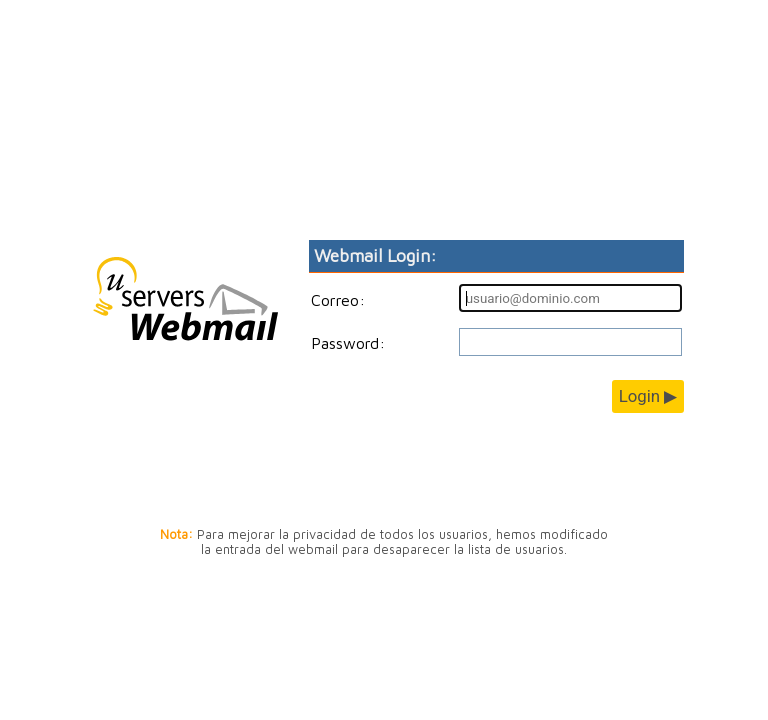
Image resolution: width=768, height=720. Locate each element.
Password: (348, 343)
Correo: (338, 300)
